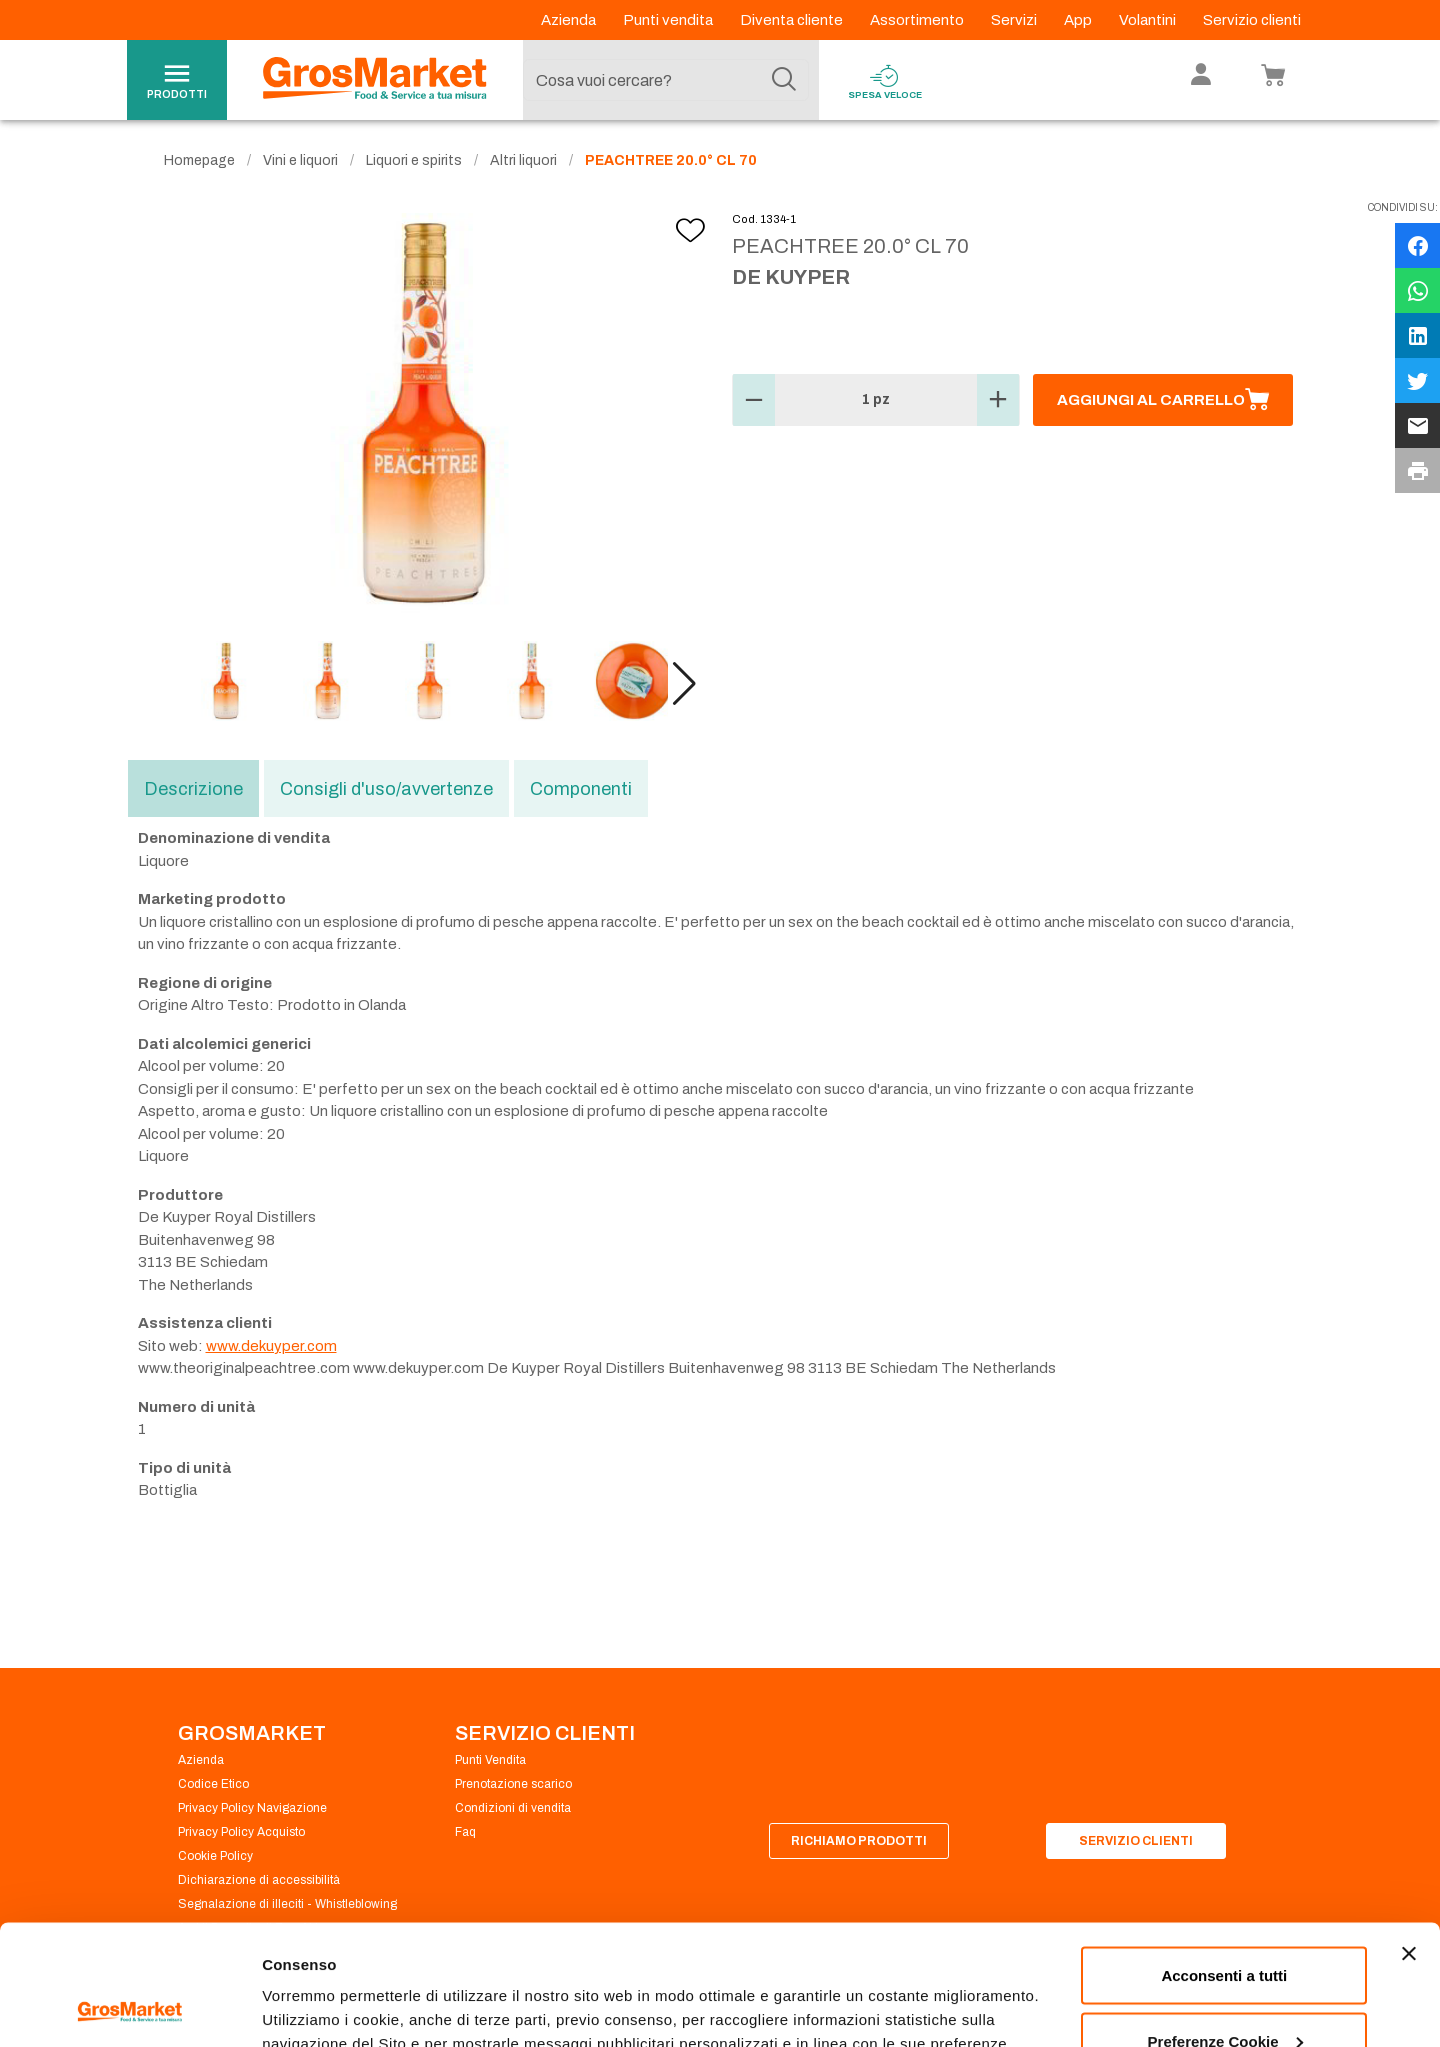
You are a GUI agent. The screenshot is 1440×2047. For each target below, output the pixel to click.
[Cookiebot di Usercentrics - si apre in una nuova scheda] (129, 2008)
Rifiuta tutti (1224, 1993)
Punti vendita (669, 20)
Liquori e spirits (414, 160)
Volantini (1149, 20)
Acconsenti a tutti (1224, 1862)
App (1079, 20)
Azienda (570, 20)
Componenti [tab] (581, 789)
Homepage (199, 160)
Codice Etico (213, 1784)
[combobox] (666, 80)
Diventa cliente (793, 20)
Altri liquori (523, 160)
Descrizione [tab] (193, 789)
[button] (684, 684)
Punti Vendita (490, 1760)
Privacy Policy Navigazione (252, 1808)
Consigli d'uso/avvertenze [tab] (386, 789)
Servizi (1015, 20)
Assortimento (918, 20)
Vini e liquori (300, 160)
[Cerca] (784, 80)
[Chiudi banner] (1409, 1841)
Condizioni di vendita (513, 1808)
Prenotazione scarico (513, 1784)
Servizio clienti (1252, 20)
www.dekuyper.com (271, 1346)
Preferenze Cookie (328, 1985)
